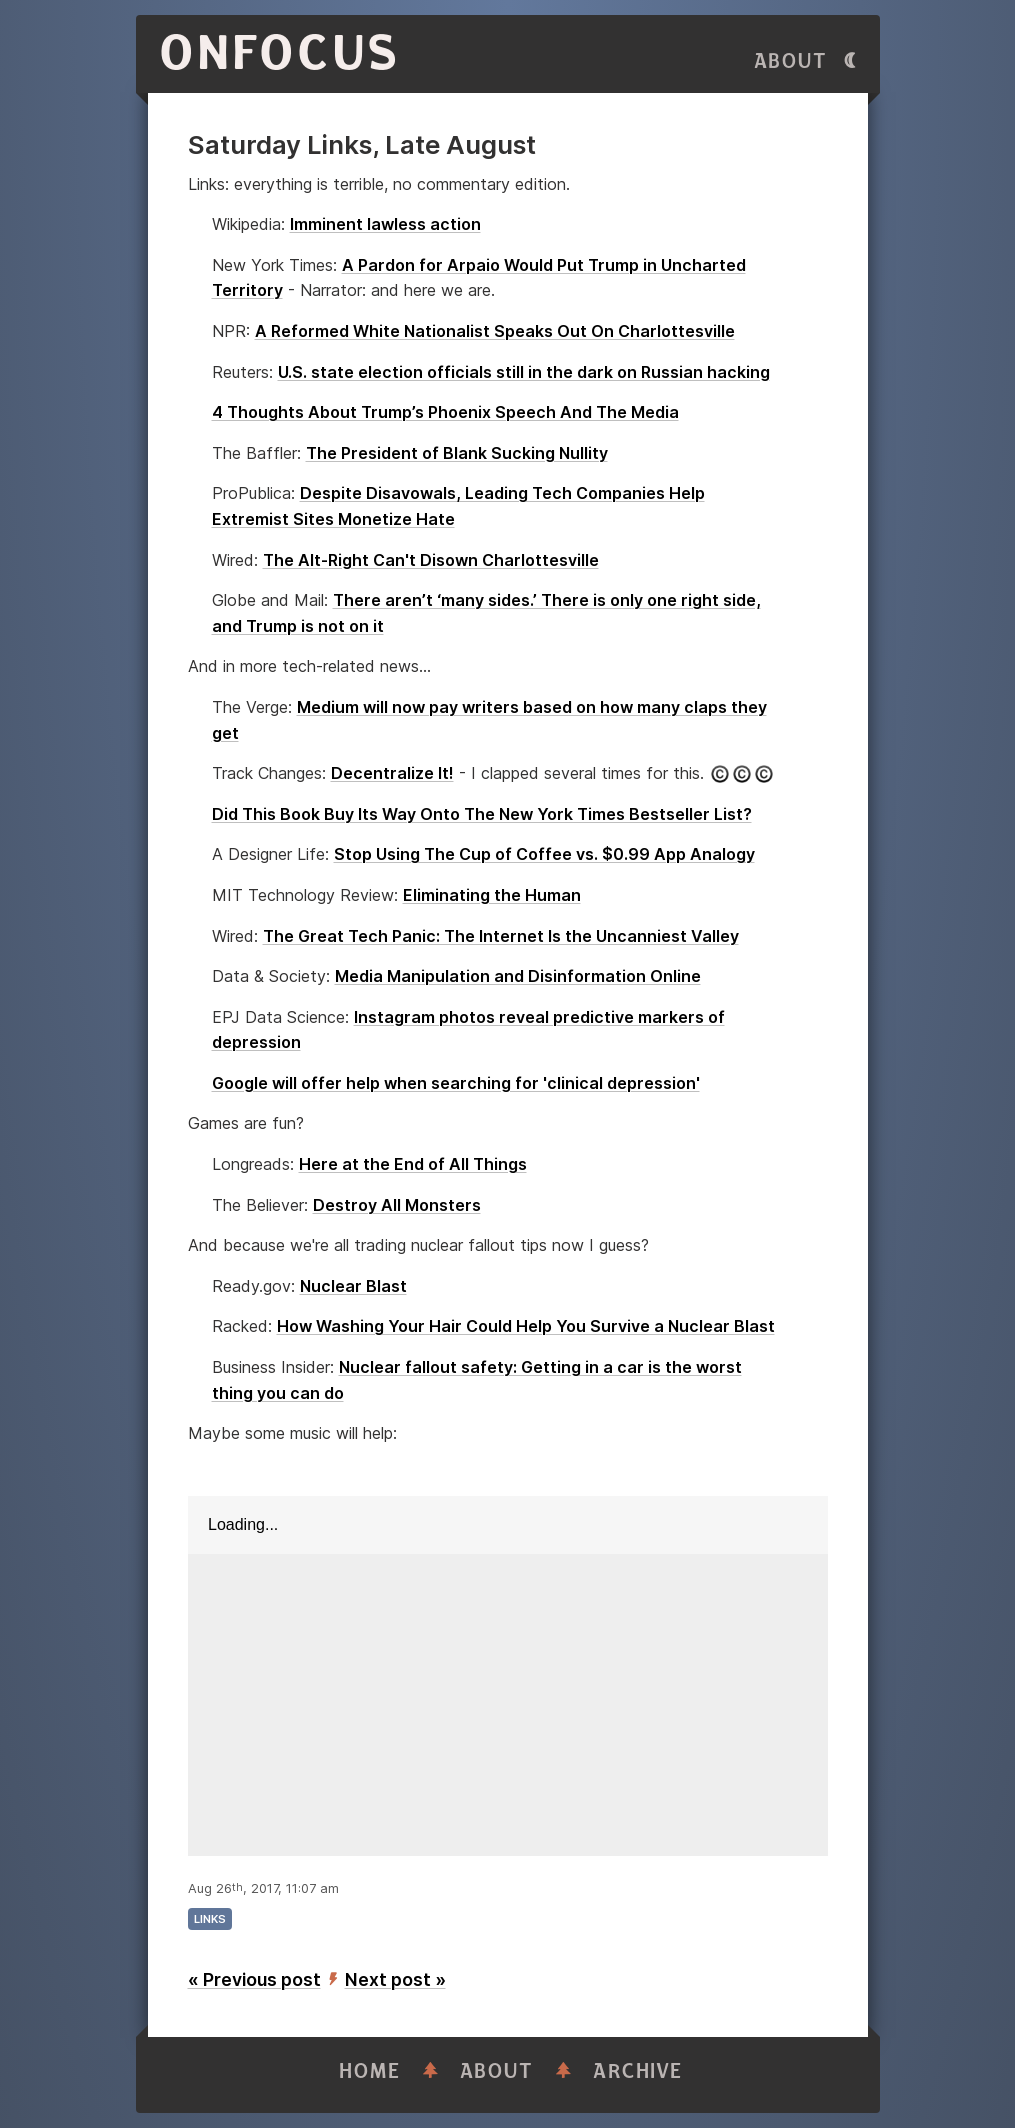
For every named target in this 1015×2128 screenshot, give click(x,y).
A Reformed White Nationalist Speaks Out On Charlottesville (495, 331)
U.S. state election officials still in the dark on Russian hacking (524, 372)
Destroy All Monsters (397, 1205)
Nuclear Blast (353, 1286)
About (791, 61)
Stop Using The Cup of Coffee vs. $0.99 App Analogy (544, 854)
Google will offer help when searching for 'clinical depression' (456, 1083)
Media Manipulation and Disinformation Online (518, 976)
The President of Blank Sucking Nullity (457, 453)
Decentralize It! (392, 773)
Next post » (395, 1979)
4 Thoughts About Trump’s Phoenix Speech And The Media (445, 412)
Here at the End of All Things (413, 1164)
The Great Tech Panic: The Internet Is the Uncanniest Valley (501, 936)
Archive (638, 2071)
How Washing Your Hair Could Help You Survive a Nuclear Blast (526, 1326)
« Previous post (254, 1979)
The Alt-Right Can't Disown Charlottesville (431, 560)
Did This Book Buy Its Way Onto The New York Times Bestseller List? (482, 814)
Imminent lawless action (385, 224)
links (210, 1919)
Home (370, 2071)
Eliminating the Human (492, 895)
